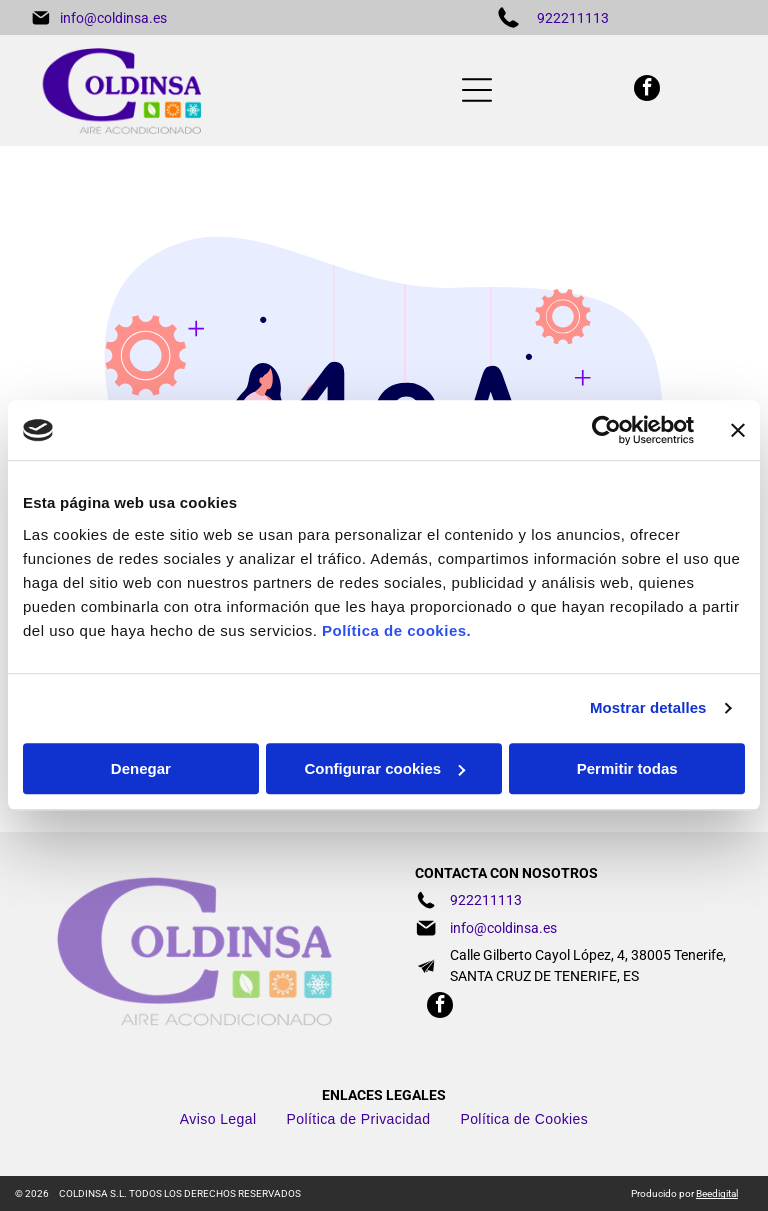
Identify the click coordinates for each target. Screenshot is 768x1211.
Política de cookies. (396, 630)
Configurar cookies (384, 768)
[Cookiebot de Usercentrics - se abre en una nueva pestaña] (606, 431)
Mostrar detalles (648, 708)
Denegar (141, 768)
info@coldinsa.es (113, 18)
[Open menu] (477, 90)
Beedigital (717, 1193)
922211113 (573, 18)
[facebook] (647, 90)
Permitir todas (627, 768)
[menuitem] (218, 1119)
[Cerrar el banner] (738, 431)
